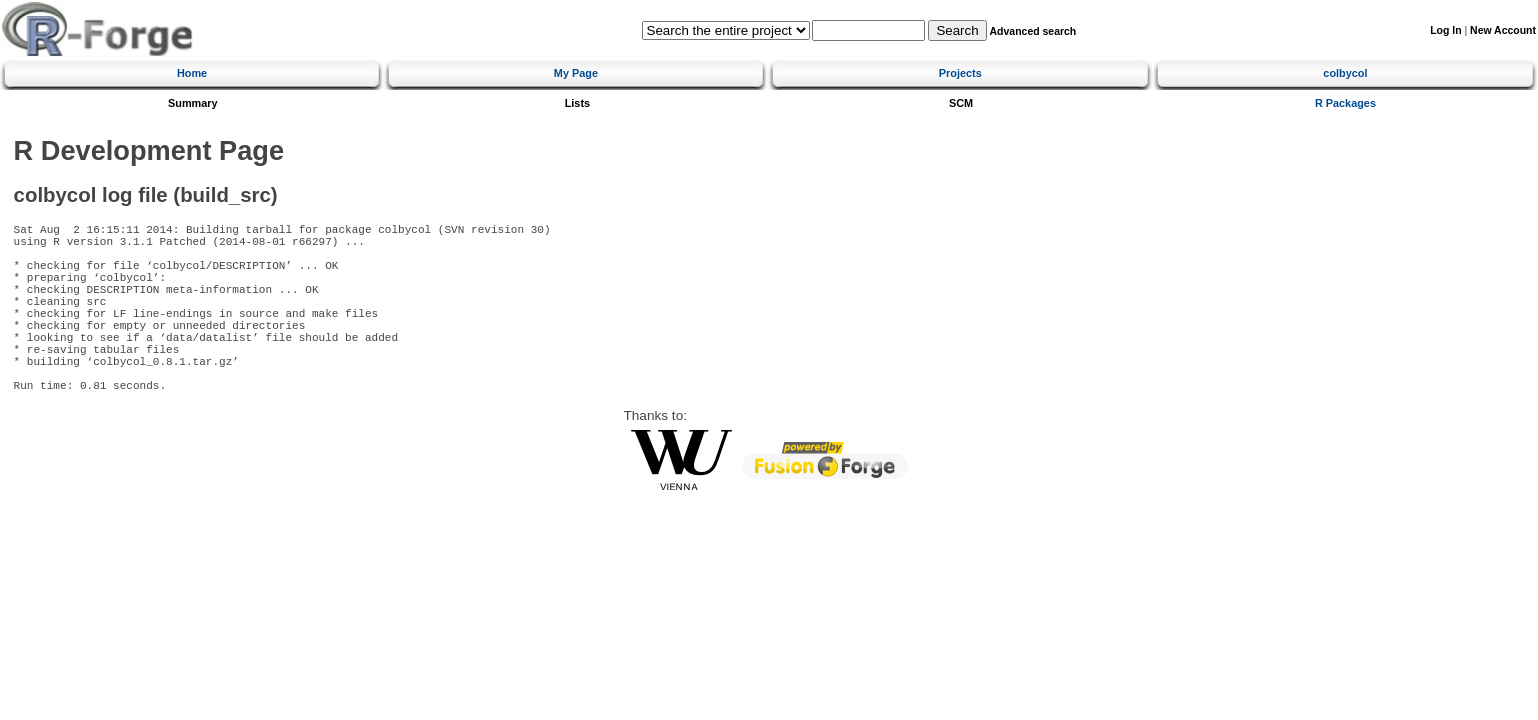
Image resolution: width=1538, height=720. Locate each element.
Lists (577, 103)
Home (192, 73)
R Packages (1345, 103)
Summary (193, 103)
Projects (960, 73)
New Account (1503, 30)
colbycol (1345, 73)
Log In (1445, 30)
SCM (961, 103)
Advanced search (1033, 31)
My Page (576, 73)
